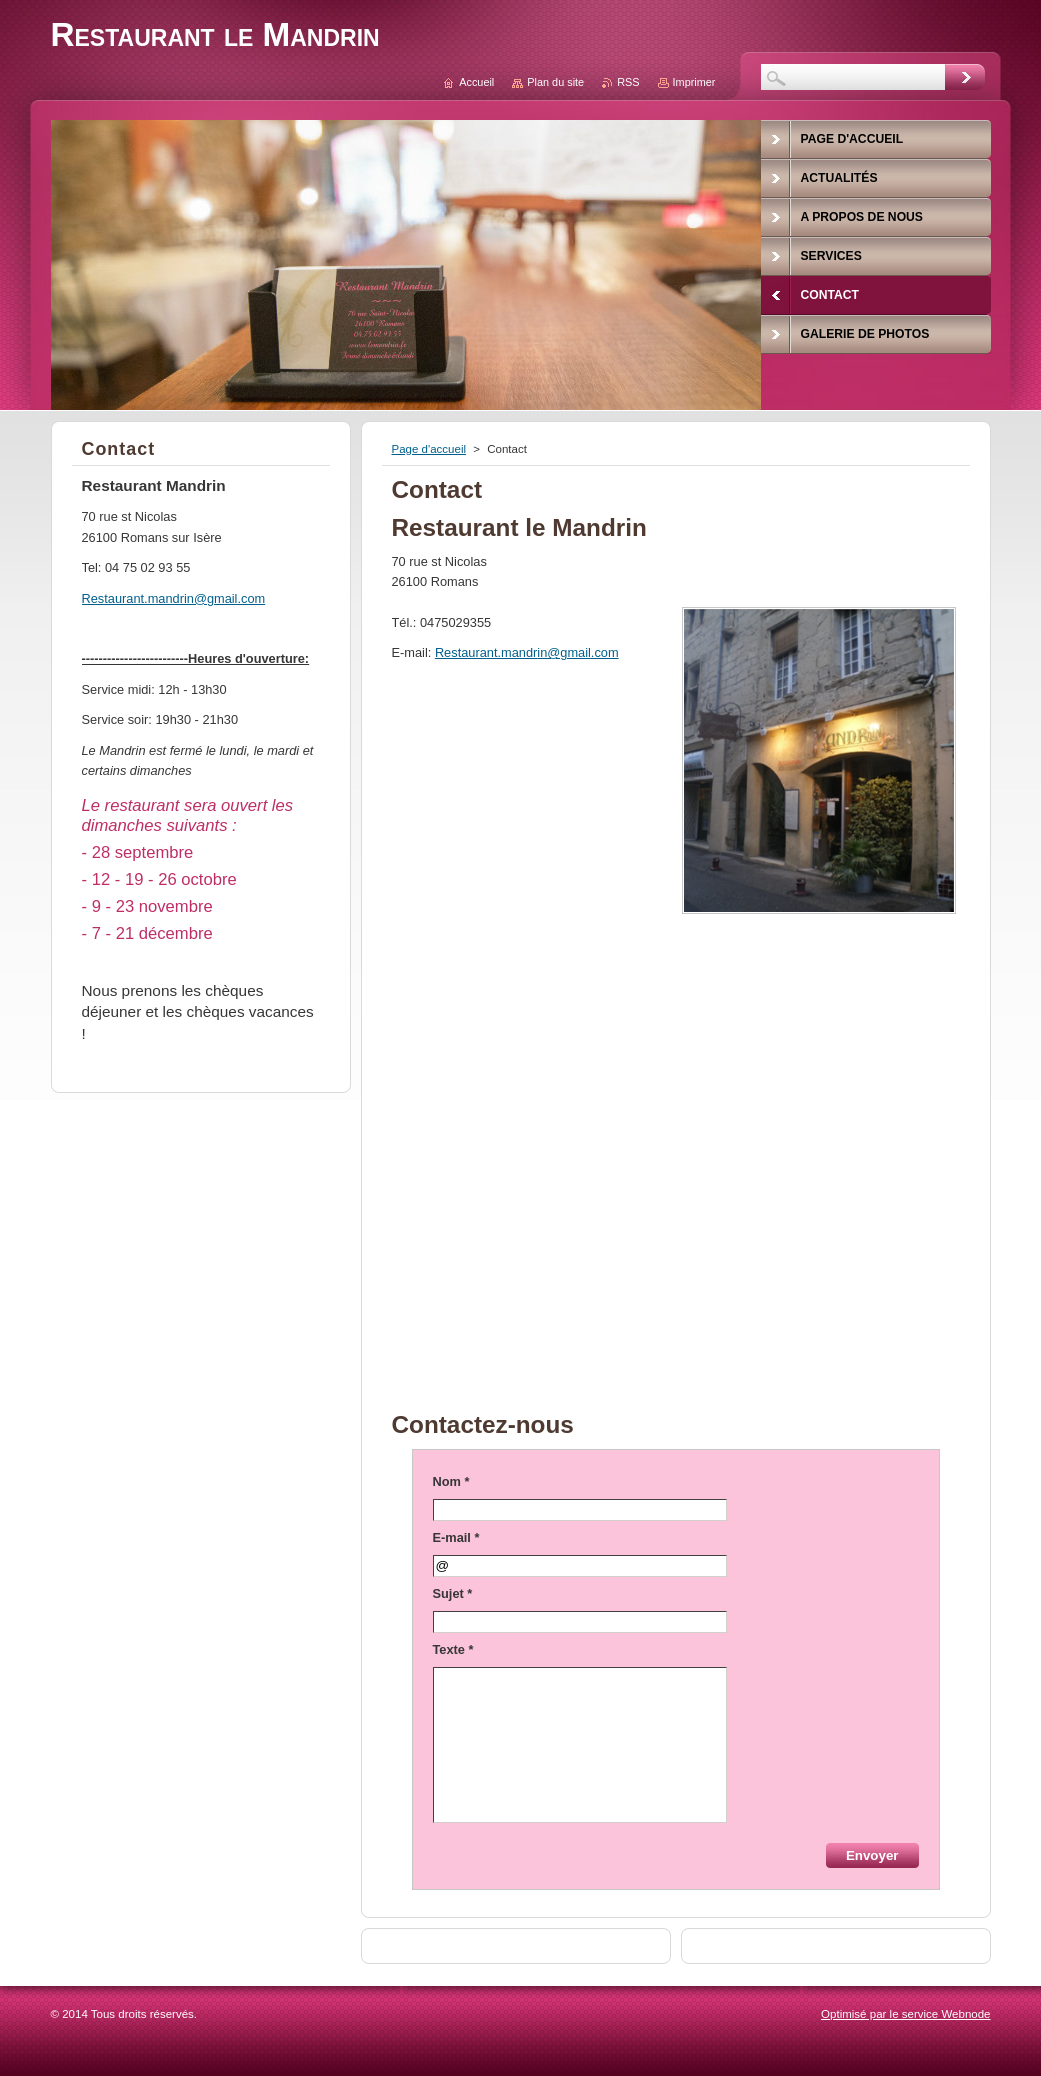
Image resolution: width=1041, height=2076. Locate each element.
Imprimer (694, 82)
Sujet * (453, 1593)
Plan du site (555, 82)
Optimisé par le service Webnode (905, 2014)
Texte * (453, 1649)
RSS (628, 82)
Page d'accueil (429, 449)
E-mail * (456, 1537)
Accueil (476, 82)
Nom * (451, 1481)
